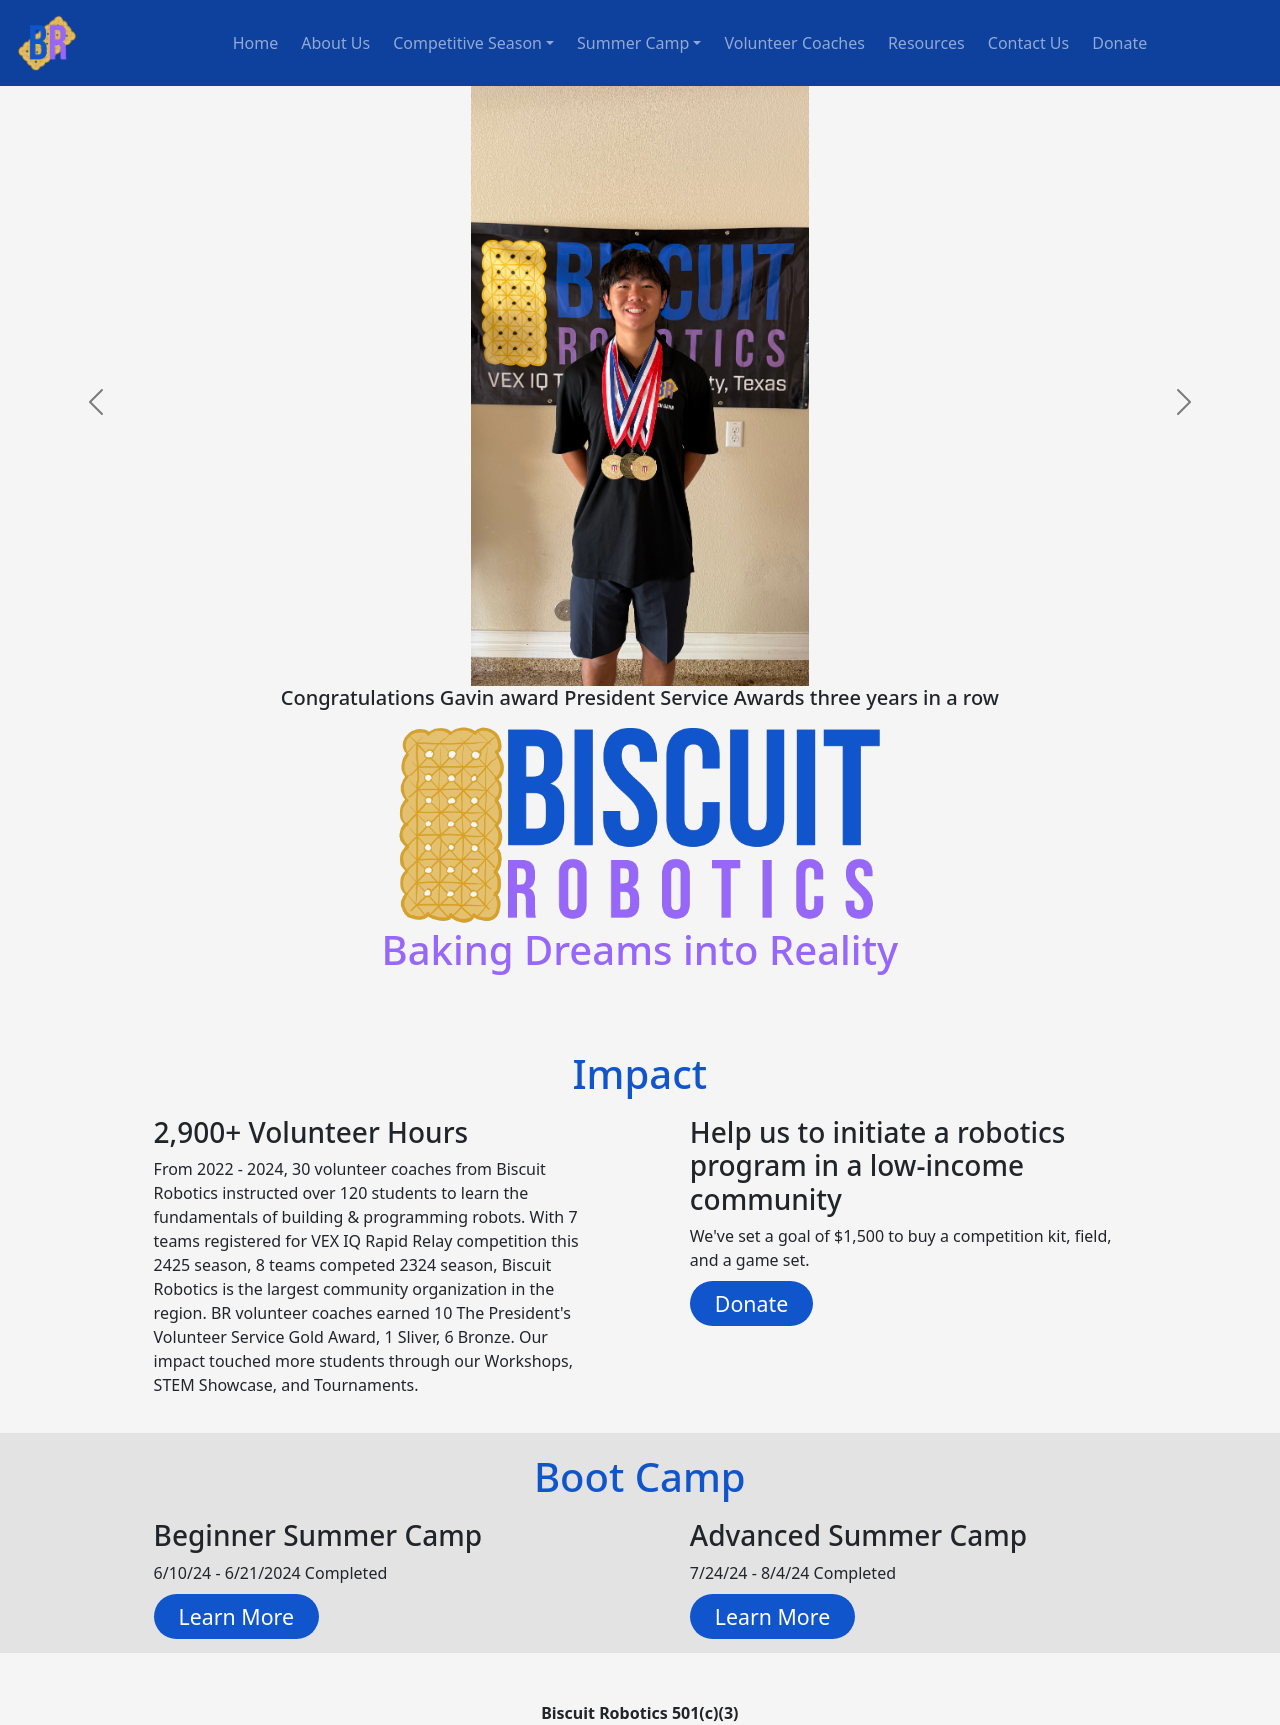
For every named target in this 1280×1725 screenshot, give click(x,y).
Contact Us (1028, 43)
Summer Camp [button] (633, 43)
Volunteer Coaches (794, 43)
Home (256, 43)
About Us (335, 43)
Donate (1119, 43)
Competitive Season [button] (467, 43)
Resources (926, 43)
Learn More (236, 1616)
